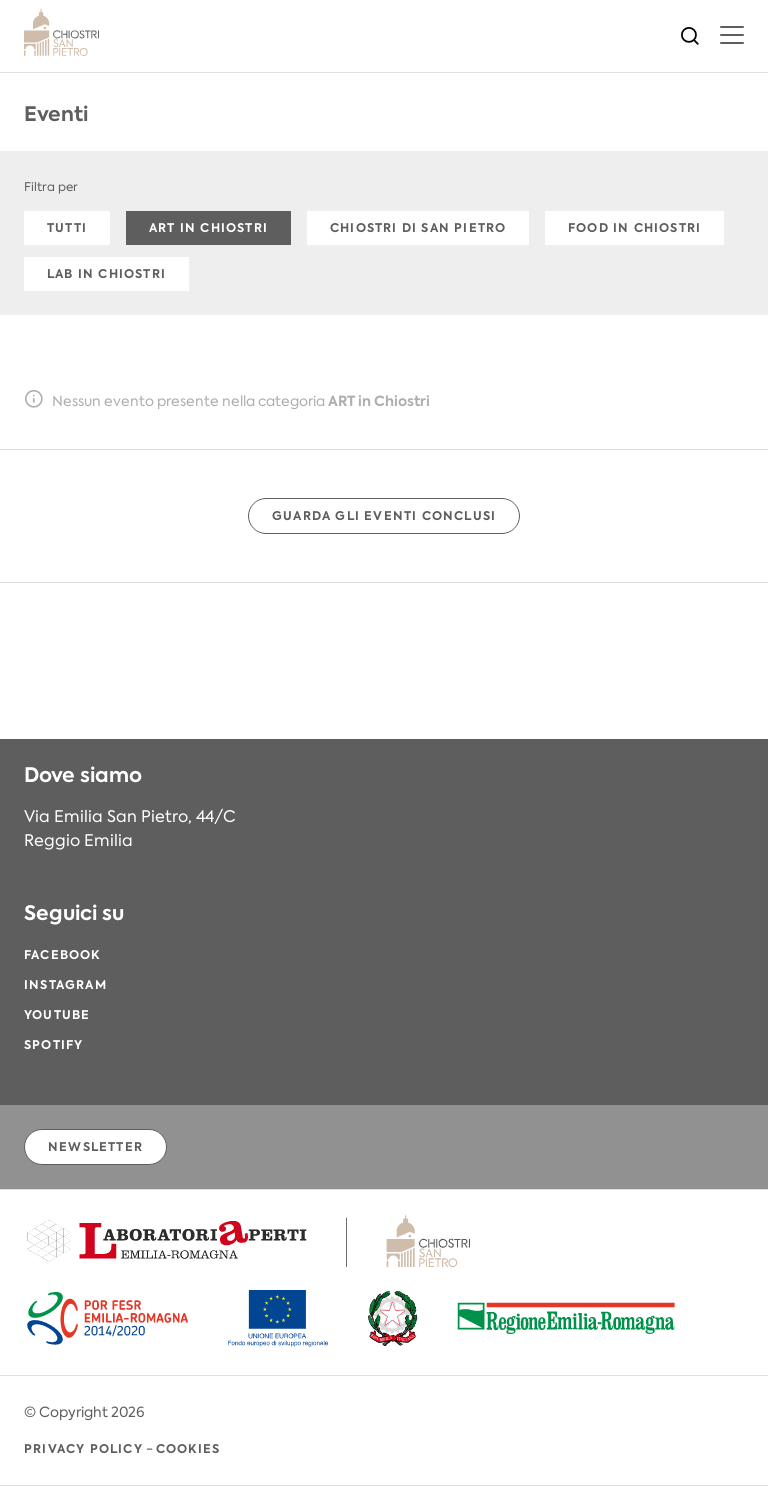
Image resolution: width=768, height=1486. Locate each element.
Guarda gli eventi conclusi (384, 515)
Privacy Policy (83, 1448)
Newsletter (95, 1146)
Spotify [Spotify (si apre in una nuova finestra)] (53, 1044)
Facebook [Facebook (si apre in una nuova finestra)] (62, 954)
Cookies (188, 1448)
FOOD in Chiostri (634, 227)
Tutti (67, 227)
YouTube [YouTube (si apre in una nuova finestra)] (57, 1014)
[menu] (732, 35)
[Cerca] (690, 34)
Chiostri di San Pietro (418, 227)
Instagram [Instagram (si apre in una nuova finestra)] (65, 984)
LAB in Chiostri (106, 273)
